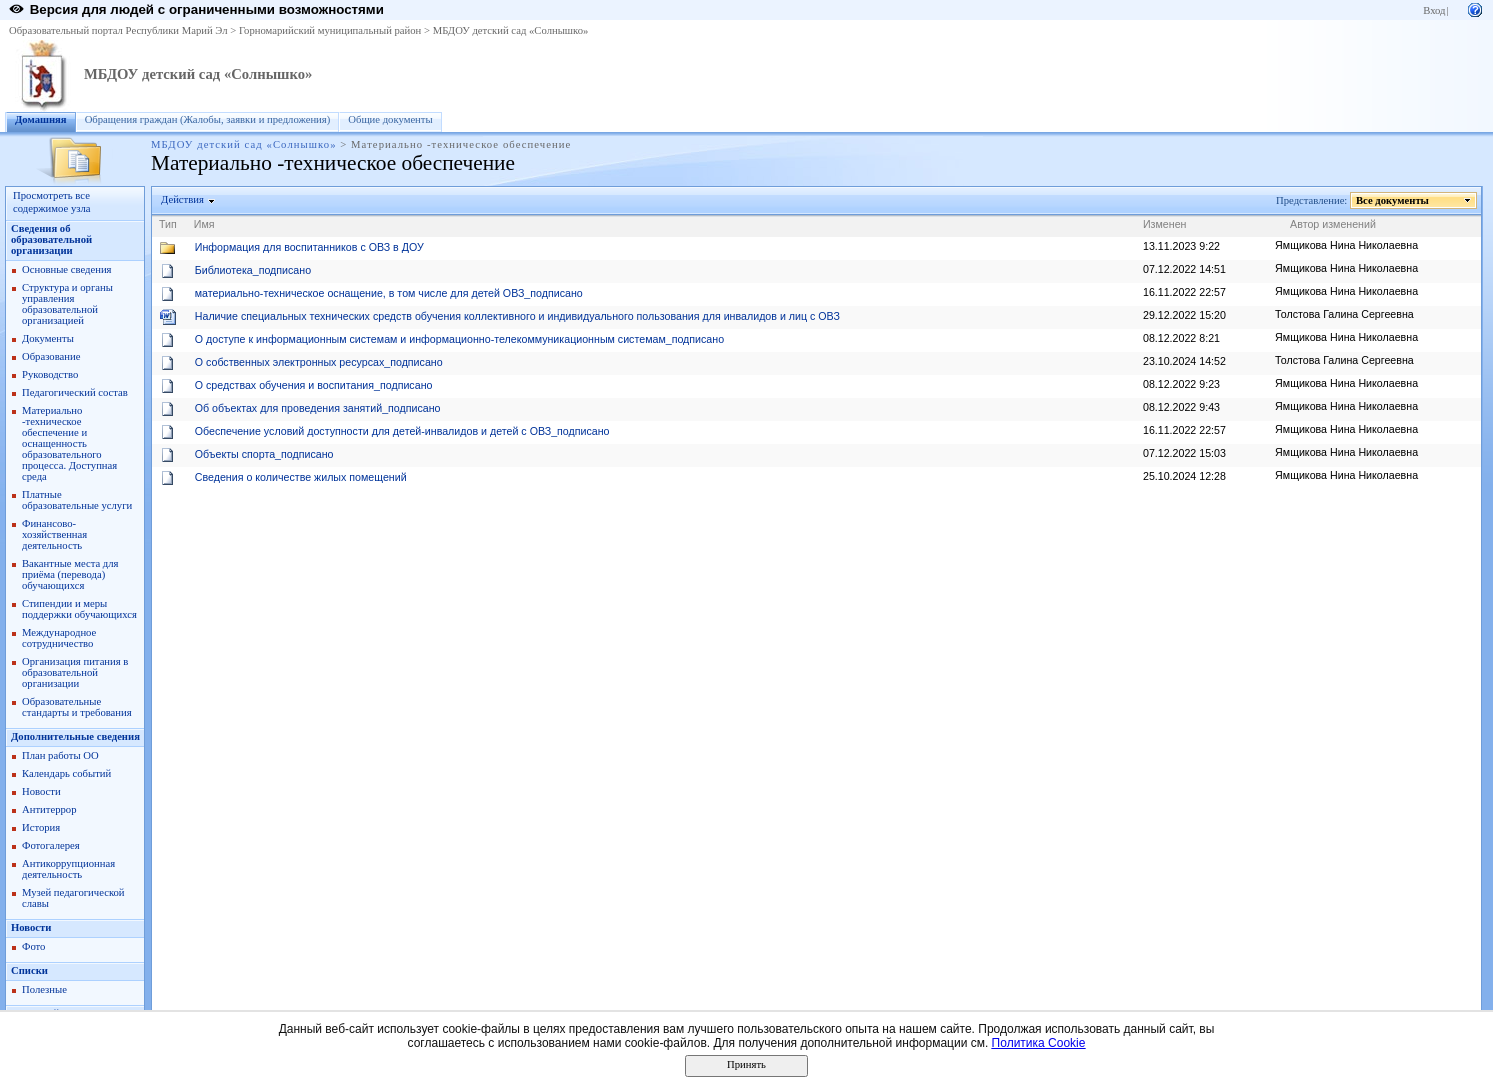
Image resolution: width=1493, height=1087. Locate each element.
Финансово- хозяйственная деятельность (54, 534)
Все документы (1393, 200)
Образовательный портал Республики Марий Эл (118, 30)
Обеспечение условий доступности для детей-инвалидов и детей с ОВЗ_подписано (402, 431)
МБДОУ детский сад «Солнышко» (511, 30)
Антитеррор (49, 809)
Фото (33, 946)
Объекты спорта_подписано (264, 454)
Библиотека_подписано (253, 270)
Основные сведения (67, 269)
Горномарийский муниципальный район (330, 30)
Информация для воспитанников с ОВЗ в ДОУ (309, 247)
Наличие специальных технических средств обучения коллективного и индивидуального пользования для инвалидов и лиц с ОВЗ (517, 316)
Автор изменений (1333, 224)
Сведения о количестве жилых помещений (301, 477)
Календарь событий (66, 773)
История (41, 827)
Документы (48, 338)
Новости (41, 791)
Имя (204, 224)
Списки (29, 970)
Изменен (1165, 224)
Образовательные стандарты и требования (77, 707)
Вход (1434, 10)
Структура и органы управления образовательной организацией (67, 304)
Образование (51, 356)
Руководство (50, 374)
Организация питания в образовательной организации (75, 672)
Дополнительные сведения (75, 736)
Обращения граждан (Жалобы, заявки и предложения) (208, 119)
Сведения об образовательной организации (51, 239)
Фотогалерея (51, 845)
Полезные (44, 989)
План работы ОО (60, 755)
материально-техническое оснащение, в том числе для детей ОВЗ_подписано (389, 293)
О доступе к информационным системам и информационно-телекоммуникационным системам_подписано (459, 339)
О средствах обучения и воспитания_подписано (314, 385)
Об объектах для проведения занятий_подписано (318, 408)
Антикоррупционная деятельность (68, 869)
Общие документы (390, 119)
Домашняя (41, 119)
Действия (183, 199)
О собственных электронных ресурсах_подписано (319, 362)
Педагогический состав (75, 392)
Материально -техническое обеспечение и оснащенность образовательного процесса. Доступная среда (69, 443)
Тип (168, 224)
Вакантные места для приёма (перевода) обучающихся (70, 574)
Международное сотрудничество (59, 638)
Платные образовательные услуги (77, 500)
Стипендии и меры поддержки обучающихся (79, 609)
